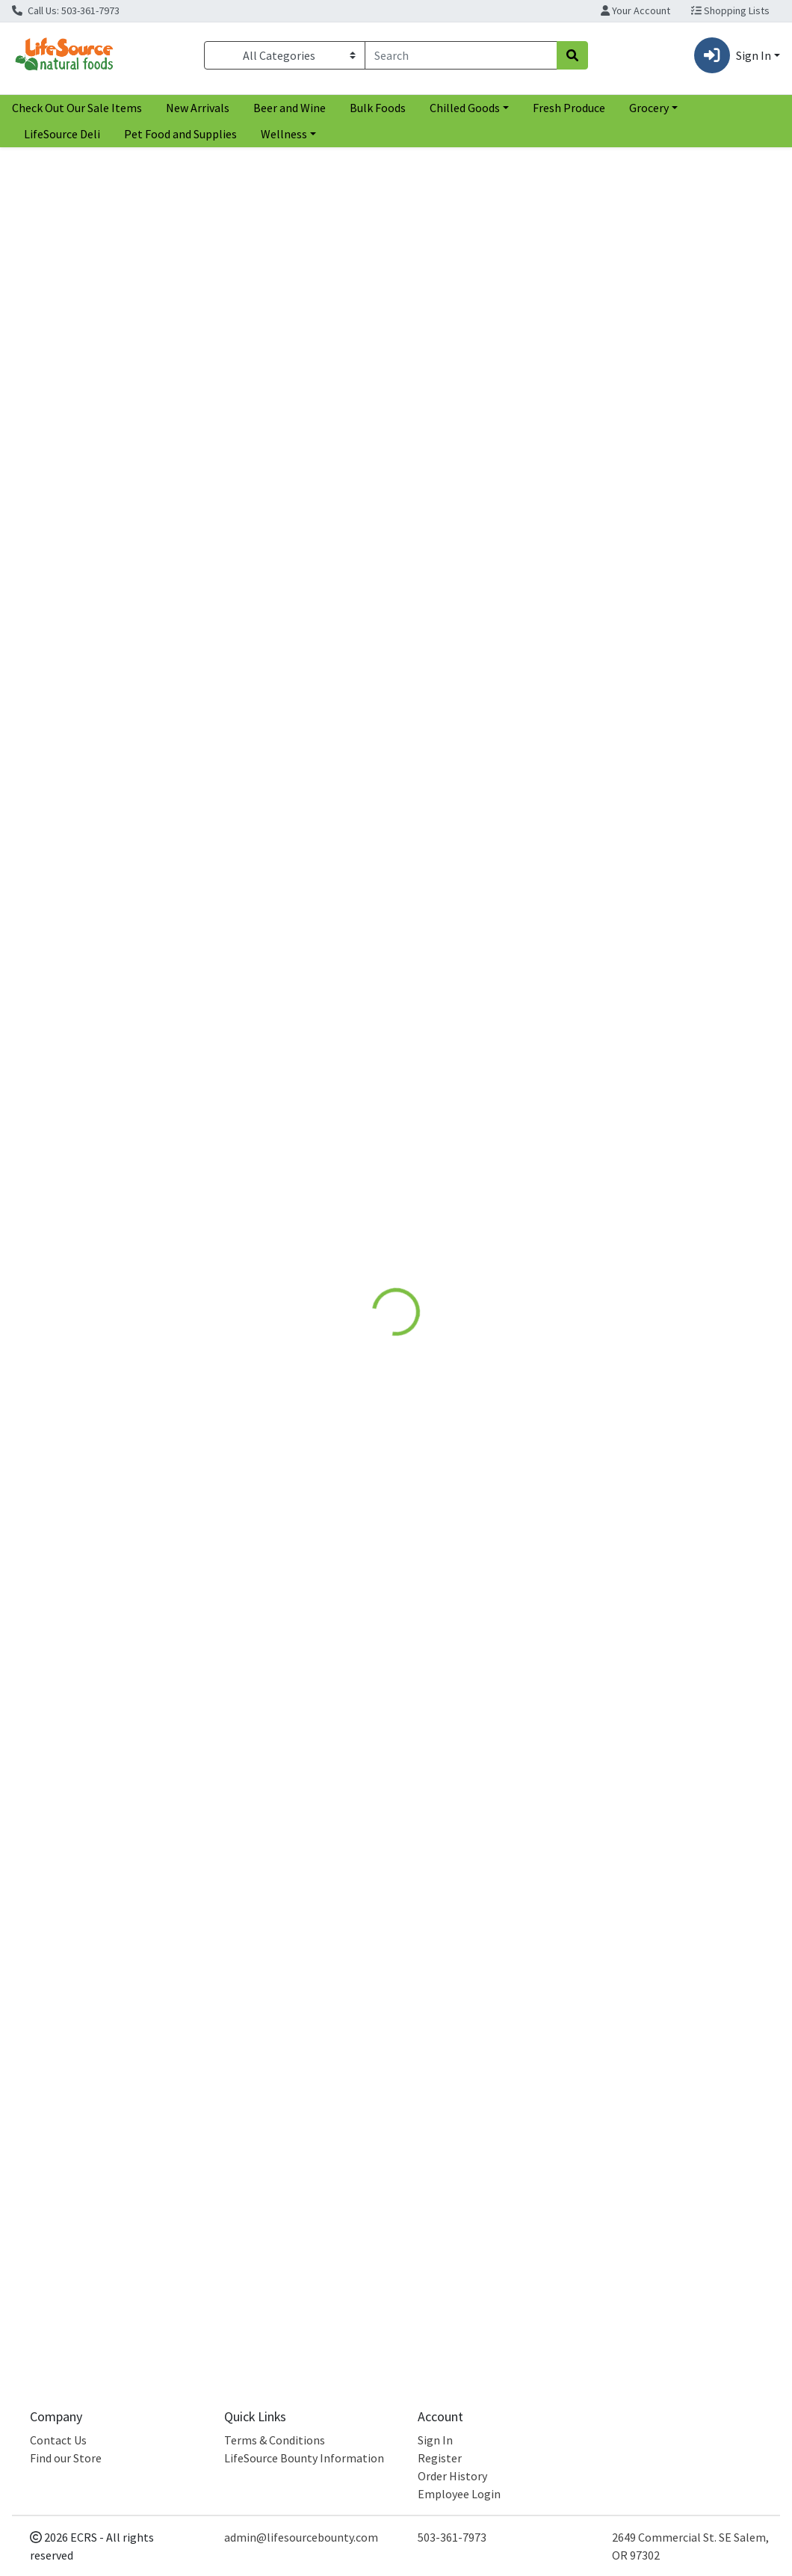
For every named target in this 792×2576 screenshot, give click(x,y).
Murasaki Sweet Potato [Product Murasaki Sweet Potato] (680, 451)
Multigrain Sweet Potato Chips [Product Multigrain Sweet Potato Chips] (480, 774)
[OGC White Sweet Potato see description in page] (280, 327)
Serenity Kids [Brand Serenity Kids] (624, 1479)
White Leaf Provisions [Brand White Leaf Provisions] (238, 1479)
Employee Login (459, 2493)
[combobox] (461, 55)
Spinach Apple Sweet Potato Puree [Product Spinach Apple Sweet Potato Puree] (680, 1801)
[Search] (461, 55)
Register (440, 2457)
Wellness (284, 133)
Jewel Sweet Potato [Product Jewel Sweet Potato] (480, 451)
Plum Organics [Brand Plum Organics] (427, 1833)
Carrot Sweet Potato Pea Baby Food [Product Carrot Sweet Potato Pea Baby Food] (280, 1801)
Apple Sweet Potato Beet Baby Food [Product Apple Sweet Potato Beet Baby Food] (280, 1446)
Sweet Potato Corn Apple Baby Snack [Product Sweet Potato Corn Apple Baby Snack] (480, 1446)
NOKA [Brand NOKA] (610, 797)
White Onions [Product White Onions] (680, 2146)
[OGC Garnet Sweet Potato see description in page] (480, 2022)
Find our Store (66, 2457)
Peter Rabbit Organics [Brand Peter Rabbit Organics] (439, 1479)
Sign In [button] (732, 55)
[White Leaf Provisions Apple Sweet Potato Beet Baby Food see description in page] (280, 1314)
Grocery (649, 107)
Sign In (435, 2439)
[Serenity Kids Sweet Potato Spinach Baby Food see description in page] (681, 1314)
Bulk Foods (378, 107)
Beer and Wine (289, 107)
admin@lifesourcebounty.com (301, 2537)
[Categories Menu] (284, 55)
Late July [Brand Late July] (416, 797)
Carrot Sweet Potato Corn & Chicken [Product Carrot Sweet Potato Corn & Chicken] (480, 1801)
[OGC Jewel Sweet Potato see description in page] (480, 327)
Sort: (643, 163)
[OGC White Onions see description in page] (681, 2022)
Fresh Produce (569, 107)
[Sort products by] (705, 190)
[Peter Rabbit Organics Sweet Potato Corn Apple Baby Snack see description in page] (480, 1314)
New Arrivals (197, 107)
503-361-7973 (452, 2537)
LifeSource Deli (62, 133)
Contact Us (58, 2439)
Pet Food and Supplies (180, 133)
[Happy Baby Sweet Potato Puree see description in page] (280, 973)
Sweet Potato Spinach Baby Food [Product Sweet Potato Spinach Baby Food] (680, 1446)
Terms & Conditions (274, 2439)
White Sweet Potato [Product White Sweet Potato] (280, 451)
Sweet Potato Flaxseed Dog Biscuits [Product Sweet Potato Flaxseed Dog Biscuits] (680, 1105)
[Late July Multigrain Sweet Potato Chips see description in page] (480, 650)
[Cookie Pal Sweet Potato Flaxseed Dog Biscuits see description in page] (681, 973)
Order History (452, 2475)
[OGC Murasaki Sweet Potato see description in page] (681, 327)
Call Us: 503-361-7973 (66, 10)
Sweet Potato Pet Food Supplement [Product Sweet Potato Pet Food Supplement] (280, 2155)
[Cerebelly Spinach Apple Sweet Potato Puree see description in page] (681, 1668)
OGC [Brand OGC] (208, 474)
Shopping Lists (730, 10)
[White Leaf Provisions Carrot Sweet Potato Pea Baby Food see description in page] (280, 1668)
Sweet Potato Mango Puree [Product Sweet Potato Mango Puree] (480, 1096)
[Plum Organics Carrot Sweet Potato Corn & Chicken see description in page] (480, 1668)
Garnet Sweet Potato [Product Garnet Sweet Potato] (480, 2146)
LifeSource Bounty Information (304, 2457)
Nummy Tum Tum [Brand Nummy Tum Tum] (234, 2187)
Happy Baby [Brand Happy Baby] (221, 1120)
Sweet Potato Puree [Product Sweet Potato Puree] (280, 774)
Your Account (635, 10)
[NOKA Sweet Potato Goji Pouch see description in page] (681, 650)
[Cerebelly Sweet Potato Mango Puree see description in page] (480, 973)
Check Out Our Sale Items (77, 107)
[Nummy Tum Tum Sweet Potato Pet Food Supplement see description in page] (280, 2022)
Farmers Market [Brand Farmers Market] (229, 797)
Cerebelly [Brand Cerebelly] (416, 1120)
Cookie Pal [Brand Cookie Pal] (618, 1138)
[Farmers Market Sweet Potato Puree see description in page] (280, 650)
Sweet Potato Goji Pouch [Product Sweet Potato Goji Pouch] (680, 774)
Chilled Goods (465, 107)
